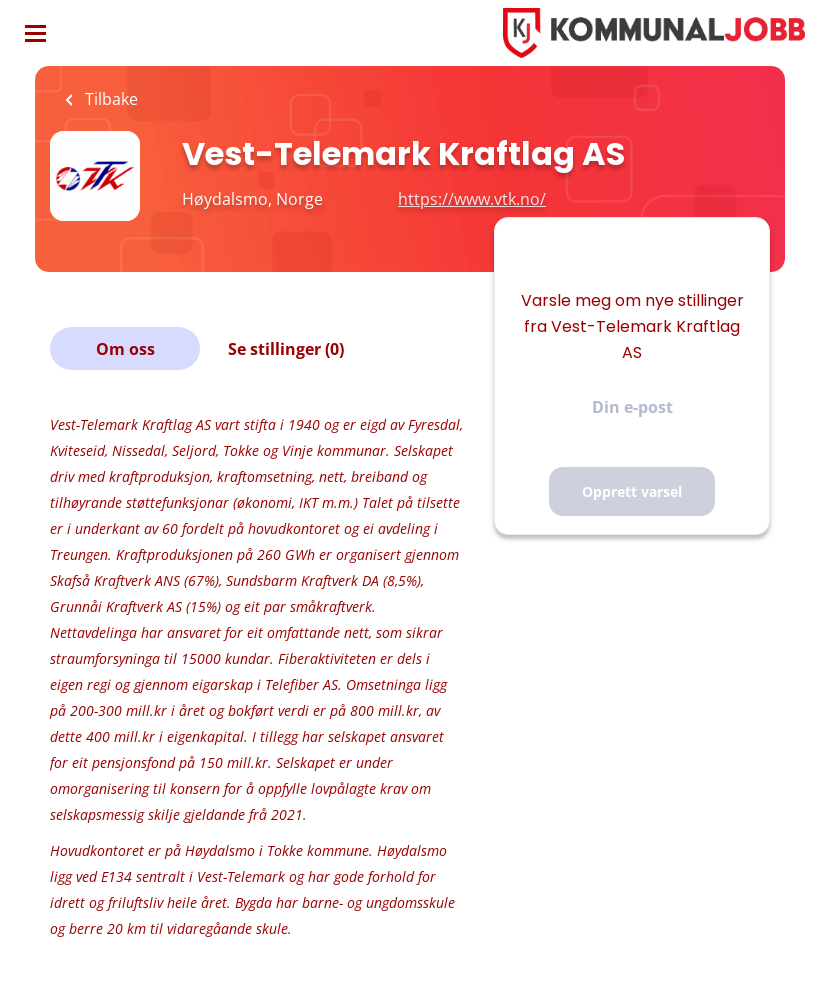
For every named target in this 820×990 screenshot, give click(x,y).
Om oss (125, 349)
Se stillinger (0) (286, 349)
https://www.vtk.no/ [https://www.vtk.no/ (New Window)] (472, 199)
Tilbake (109, 99)
